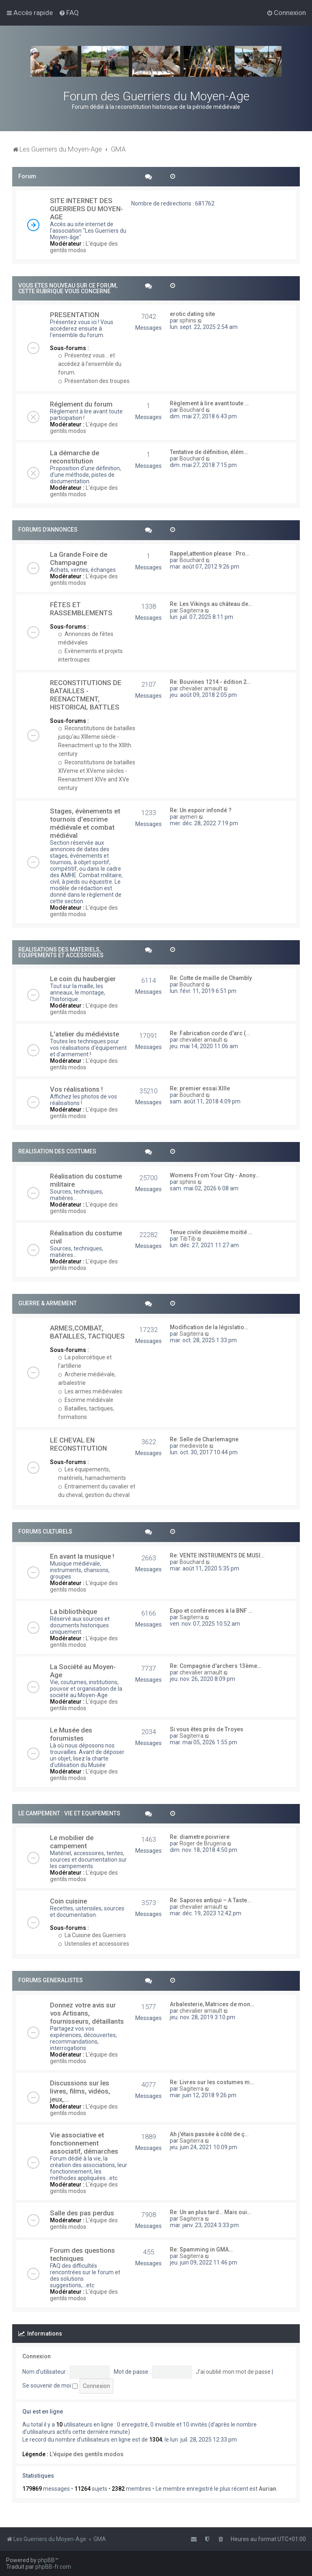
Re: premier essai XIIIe (200, 1088)
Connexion (36, 2356)
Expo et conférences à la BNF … (211, 1610)
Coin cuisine (68, 1901)
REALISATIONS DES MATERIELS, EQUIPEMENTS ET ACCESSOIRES (61, 952)
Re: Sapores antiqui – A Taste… (210, 1900)
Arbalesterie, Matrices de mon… (212, 2004)
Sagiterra (192, 610)
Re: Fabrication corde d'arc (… (210, 1033)
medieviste (194, 1446)
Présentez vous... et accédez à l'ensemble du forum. (89, 364)
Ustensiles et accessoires (93, 1943)
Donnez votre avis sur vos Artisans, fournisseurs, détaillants (87, 2013)
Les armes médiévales (90, 1391)
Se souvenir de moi (50, 2385)
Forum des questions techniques (82, 2254)
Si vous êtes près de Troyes (206, 1729)
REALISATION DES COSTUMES (57, 1151)
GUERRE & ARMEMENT (47, 1303)
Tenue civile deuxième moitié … (211, 1232)
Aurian (267, 2488)
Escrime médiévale (85, 1400)
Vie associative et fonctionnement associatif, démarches (84, 2143)
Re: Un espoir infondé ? (201, 810)
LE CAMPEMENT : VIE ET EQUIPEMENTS (69, 1813)
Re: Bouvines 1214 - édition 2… (210, 682)
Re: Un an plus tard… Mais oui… (210, 2212)
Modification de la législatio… (209, 1327)
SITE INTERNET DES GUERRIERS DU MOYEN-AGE (86, 209)
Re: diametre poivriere (200, 1837)
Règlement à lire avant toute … (209, 403)
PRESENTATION (74, 315)
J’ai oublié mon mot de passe (233, 2371)
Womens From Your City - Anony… (214, 1175)
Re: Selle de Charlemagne (204, 1439)
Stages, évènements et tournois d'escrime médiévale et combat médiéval (85, 823)
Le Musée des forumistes (71, 1734)
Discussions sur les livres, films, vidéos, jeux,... (80, 2091)
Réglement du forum (81, 404)
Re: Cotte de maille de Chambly (211, 978)
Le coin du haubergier (83, 979)
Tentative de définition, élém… (209, 452)
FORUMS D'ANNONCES (48, 529)
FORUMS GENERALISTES (50, 1980)
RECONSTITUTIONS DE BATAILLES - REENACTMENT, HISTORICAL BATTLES (85, 695)
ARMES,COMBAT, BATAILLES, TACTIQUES (87, 1332)
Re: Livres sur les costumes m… (212, 2082)
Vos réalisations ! (76, 1089)
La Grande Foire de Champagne (78, 558)
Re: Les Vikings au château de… (211, 604)
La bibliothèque (73, 1611)
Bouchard (192, 410)
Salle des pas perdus (82, 2213)
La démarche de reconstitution (74, 457)
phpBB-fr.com (53, 2566)
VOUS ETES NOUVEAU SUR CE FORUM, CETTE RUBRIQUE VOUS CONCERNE (67, 288)
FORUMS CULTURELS (45, 1531)
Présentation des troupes (94, 381)
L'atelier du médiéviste (84, 1034)
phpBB (46, 2560)
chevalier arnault (201, 688)
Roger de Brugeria (203, 1843)
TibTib (188, 1238)
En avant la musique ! (82, 1556)
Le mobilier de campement (71, 1842)
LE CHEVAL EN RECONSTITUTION (78, 1444)
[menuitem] (69, 12)
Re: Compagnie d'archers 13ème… (215, 1666)
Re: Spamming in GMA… (201, 2249)
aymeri (188, 816)
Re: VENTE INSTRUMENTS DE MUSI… (217, 1555)
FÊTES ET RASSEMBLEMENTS (81, 609)
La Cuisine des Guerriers (92, 1935)
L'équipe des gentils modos (84, 246)
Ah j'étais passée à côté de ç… (209, 2134)
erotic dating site (192, 314)
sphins (188, 320)
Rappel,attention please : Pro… (209, 553)
